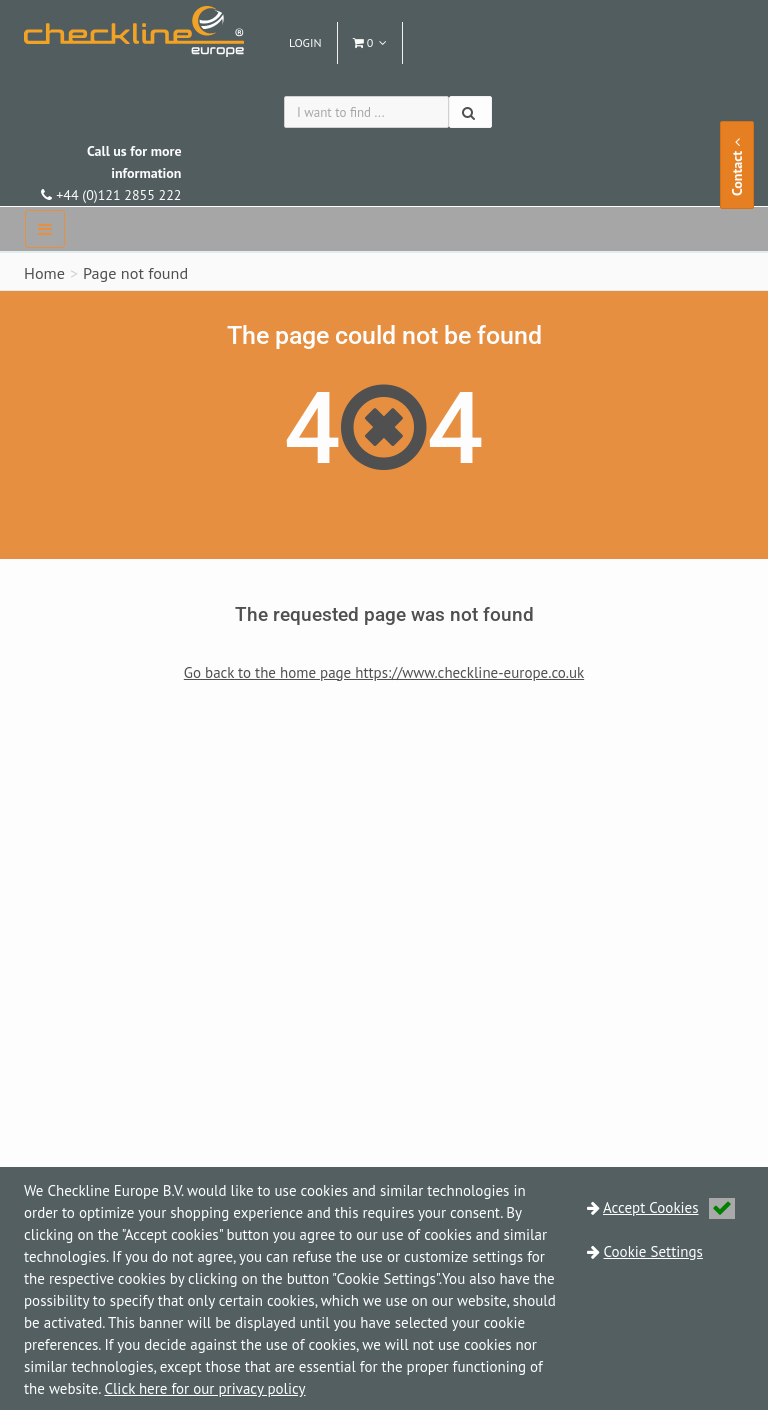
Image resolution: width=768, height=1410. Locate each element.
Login (305, 42)
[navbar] (45, 229)
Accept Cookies (669, 1207)
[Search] (470, 112)
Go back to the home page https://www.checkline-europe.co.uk (384, 672)
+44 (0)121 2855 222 (111, 173)
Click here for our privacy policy (204, 1388)
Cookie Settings (653, 1251)
